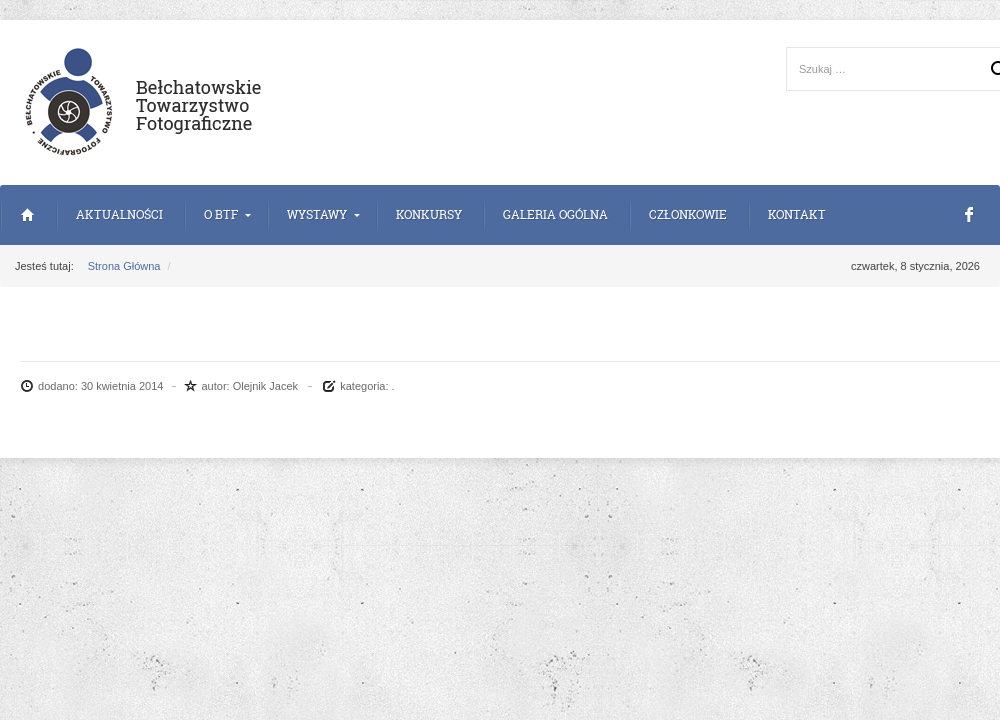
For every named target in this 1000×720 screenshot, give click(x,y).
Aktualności (119, 214)
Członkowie (688, 214)
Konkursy (429, 214)
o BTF (221, 214)
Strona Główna (27, 215)
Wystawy (317, 214)
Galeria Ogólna (555, 214)
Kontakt (797, 214)
